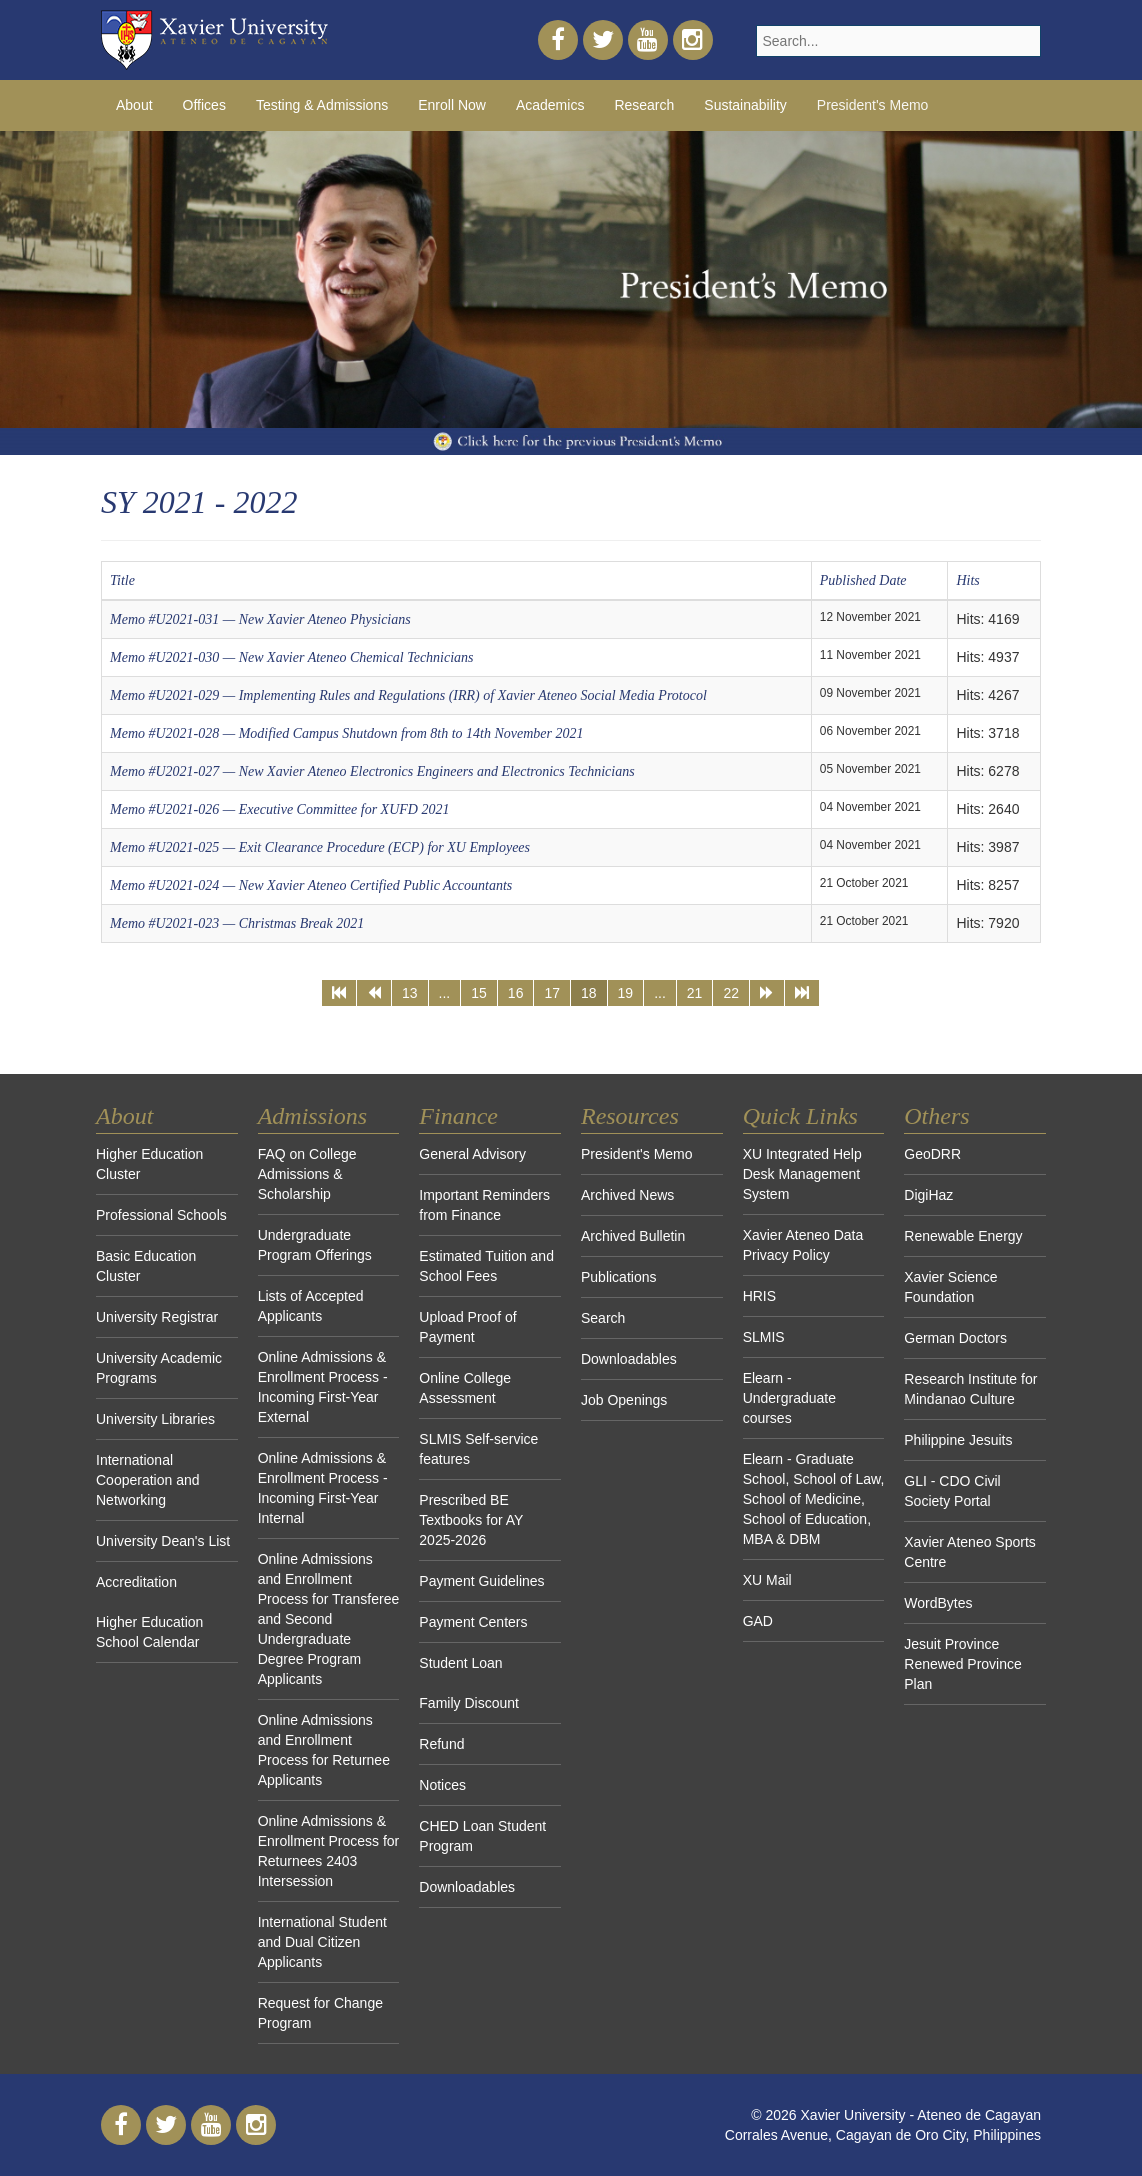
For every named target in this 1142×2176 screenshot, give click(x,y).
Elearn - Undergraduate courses (789, 1398)
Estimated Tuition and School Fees (486, 1266)
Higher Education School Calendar (149, 1632)
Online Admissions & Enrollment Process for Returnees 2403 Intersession (329, 1851)
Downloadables (467, 1887)
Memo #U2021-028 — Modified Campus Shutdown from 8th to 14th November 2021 (347, 733)
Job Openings (624, 1400)
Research (644, 105)
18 (589, 993)
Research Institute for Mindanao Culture (970, 1389)
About (134, 105)
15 (479, 993)
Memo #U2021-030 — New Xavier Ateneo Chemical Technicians (292, 657)
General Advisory (472, 1154)
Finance (458, 1116)
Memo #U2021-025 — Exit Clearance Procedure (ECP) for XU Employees (320, 847)
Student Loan (460, 1663)
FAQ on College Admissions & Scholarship (307, 1174)
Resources (630, 1116)
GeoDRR (932, 1154)
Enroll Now (452, 105)
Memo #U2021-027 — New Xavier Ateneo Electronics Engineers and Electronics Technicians (372, 771)
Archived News (627, 1195)
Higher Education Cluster (149, 1164)
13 (410, 993)
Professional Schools (161, 1215)
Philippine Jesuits (958, 1440)
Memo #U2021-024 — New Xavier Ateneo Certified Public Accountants (311, 885)
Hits (967, 580)
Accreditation (136, 1582)
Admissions (312, 1116)
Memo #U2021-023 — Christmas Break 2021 (237, 923)
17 (552, 993)
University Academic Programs (159, 1368)
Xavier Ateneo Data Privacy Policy (803, 1245)
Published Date (863, 580)
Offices (204, 105)
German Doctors (955, 1338)
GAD (758, 1621)
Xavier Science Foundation (950, 1287)
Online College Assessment (465, 1388)
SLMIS (764, 1337)
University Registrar (157, 1317)
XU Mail (767, 1580)
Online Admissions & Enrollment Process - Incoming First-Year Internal (323, 1488)
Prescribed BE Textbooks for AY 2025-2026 (471, 1520)
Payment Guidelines (481, 1581)
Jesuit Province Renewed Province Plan (963, 1664)
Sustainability (745, 105)
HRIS (759, 1296)
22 (731, 993)
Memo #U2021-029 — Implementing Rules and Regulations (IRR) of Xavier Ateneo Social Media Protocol (408, 695)
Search (603, 1318)
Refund (441, 1744)
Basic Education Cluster (146, 1266)
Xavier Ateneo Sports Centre (970, 1552)
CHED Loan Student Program (482, 1836)
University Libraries (155, 1419)
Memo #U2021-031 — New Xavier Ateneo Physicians (260, 619)
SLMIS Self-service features (478, 1449)
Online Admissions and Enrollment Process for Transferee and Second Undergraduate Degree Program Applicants (329, 1619)
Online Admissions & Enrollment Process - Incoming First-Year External (323, 1387)
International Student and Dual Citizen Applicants (322, 1942)
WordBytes (938, 1603)
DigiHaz (928, 1195)
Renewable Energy (963, 1236)
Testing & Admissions (322, 105)
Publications (619, 1277)
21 (695, 993)
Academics (550, 105)
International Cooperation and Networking (148, 1480)
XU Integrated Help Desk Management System (802, 1174)
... (445, 993)
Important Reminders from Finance (484, 1205)
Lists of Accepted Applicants (311, 1306)
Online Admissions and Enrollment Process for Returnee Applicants (324, 1750)
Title (122, 580)
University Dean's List (163, 1541)
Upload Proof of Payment (467, 1327)
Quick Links (800, 1116)
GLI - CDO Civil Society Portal (952, 1491)
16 (516, 993)
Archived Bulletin (633, 1236)
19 (626, 993)
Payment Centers (473, 1622)
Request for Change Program (320, 2013)
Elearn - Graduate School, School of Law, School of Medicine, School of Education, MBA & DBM (814, 1499)
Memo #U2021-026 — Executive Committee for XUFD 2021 (279, 809)
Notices (442, 1785)
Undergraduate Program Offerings (315, 1245)
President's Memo (873, 105)
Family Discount (469, 1703)
